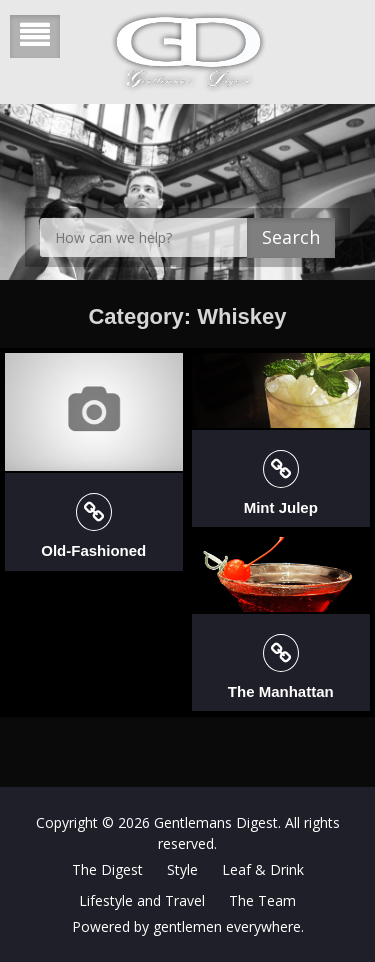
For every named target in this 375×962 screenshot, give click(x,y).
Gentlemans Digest (216, 822)
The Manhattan (281, 691)
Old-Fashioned (93, 550)
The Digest (107, 869)
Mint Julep (281, 507)
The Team (262, 900)
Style (182, 869)
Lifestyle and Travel (142, 900)
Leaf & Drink (263, 869)
